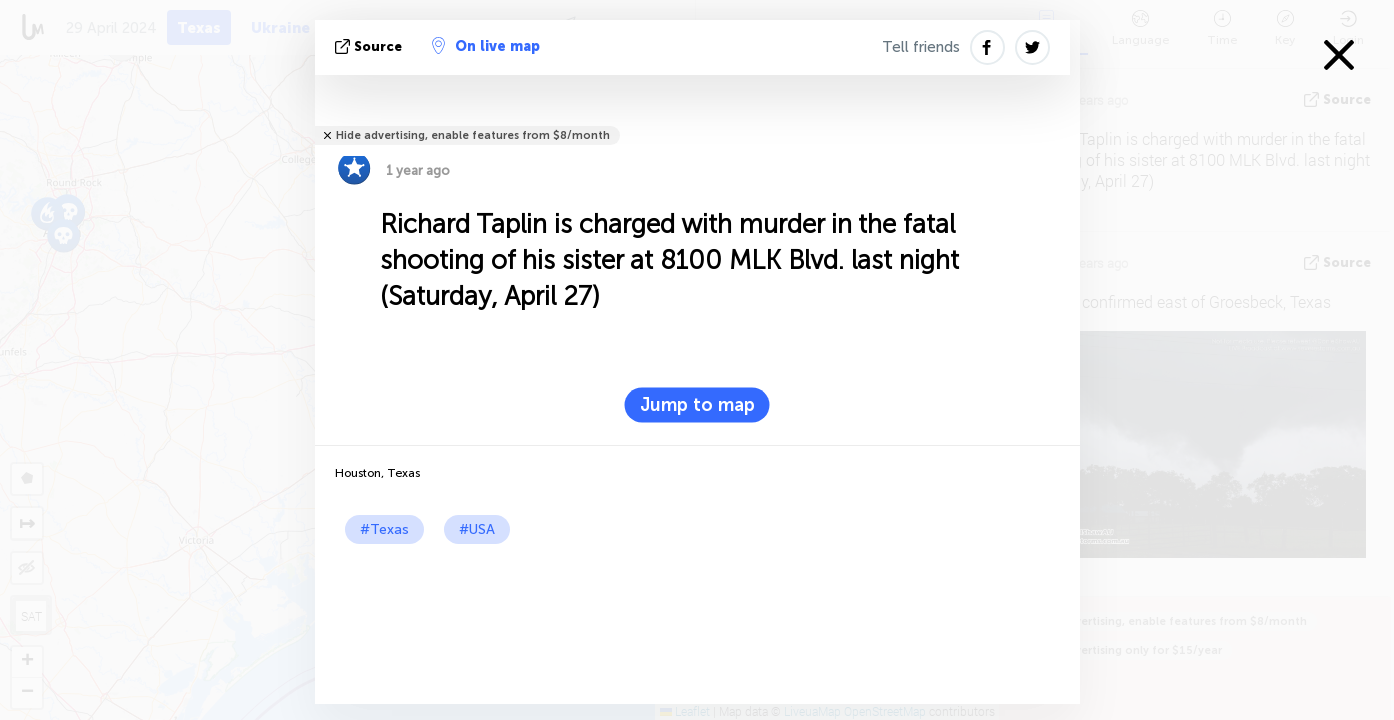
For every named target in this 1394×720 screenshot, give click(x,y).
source (370, 46)
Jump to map (697, 405)
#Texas (384, 529)
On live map (486, 46)
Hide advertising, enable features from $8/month (473, 135)
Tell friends (921, 47)
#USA (477, 529)
